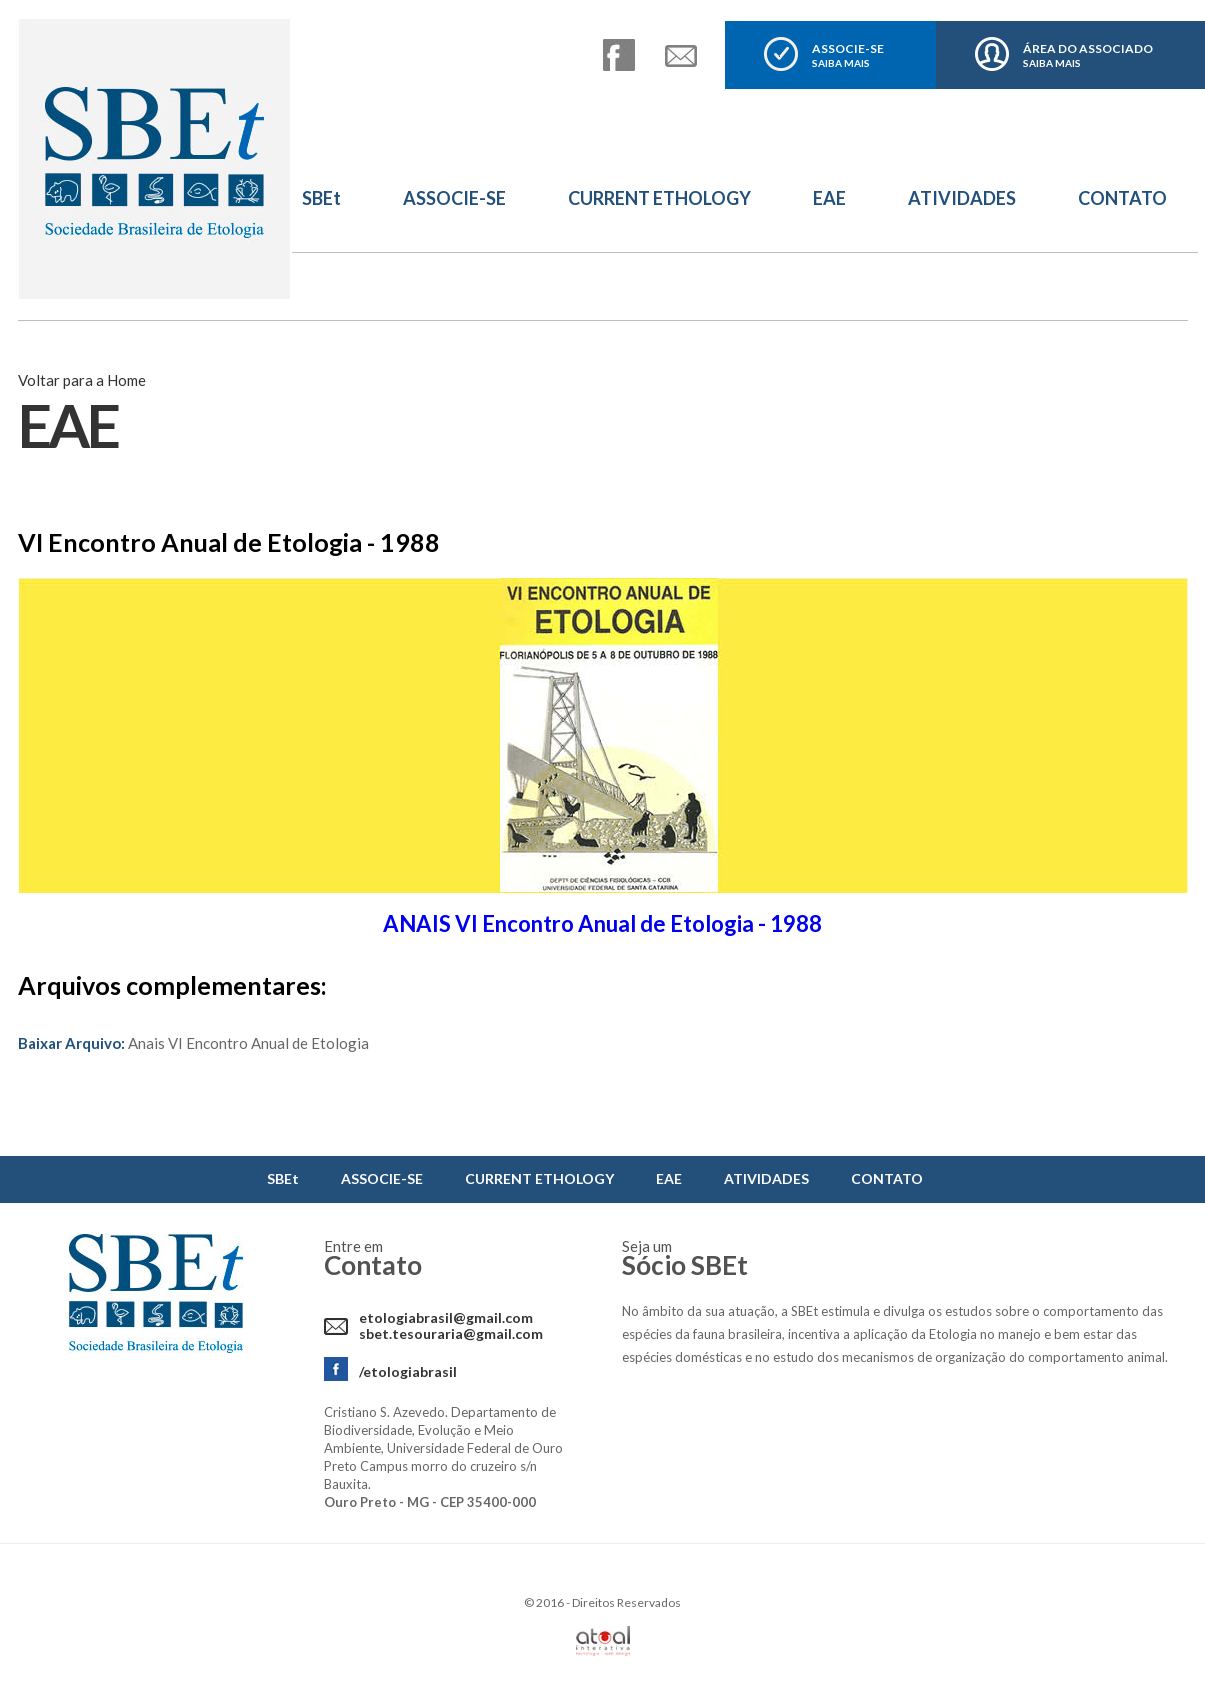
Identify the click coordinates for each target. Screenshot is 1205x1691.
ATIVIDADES (962, 198)
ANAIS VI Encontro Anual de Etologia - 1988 (602, 923)
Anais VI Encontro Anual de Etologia (193, 1043)
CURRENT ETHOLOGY (659, 198)
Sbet (155, 159)
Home (126, 380)
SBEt (321, 198)
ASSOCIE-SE (848, 55)
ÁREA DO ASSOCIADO (1088, 55)
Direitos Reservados (626, 1602)
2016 (550, 1602)
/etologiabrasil (408, 1371)
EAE (829, 198)
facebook (619, 55)
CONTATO (1122, 198)
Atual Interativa (603, 1641)
